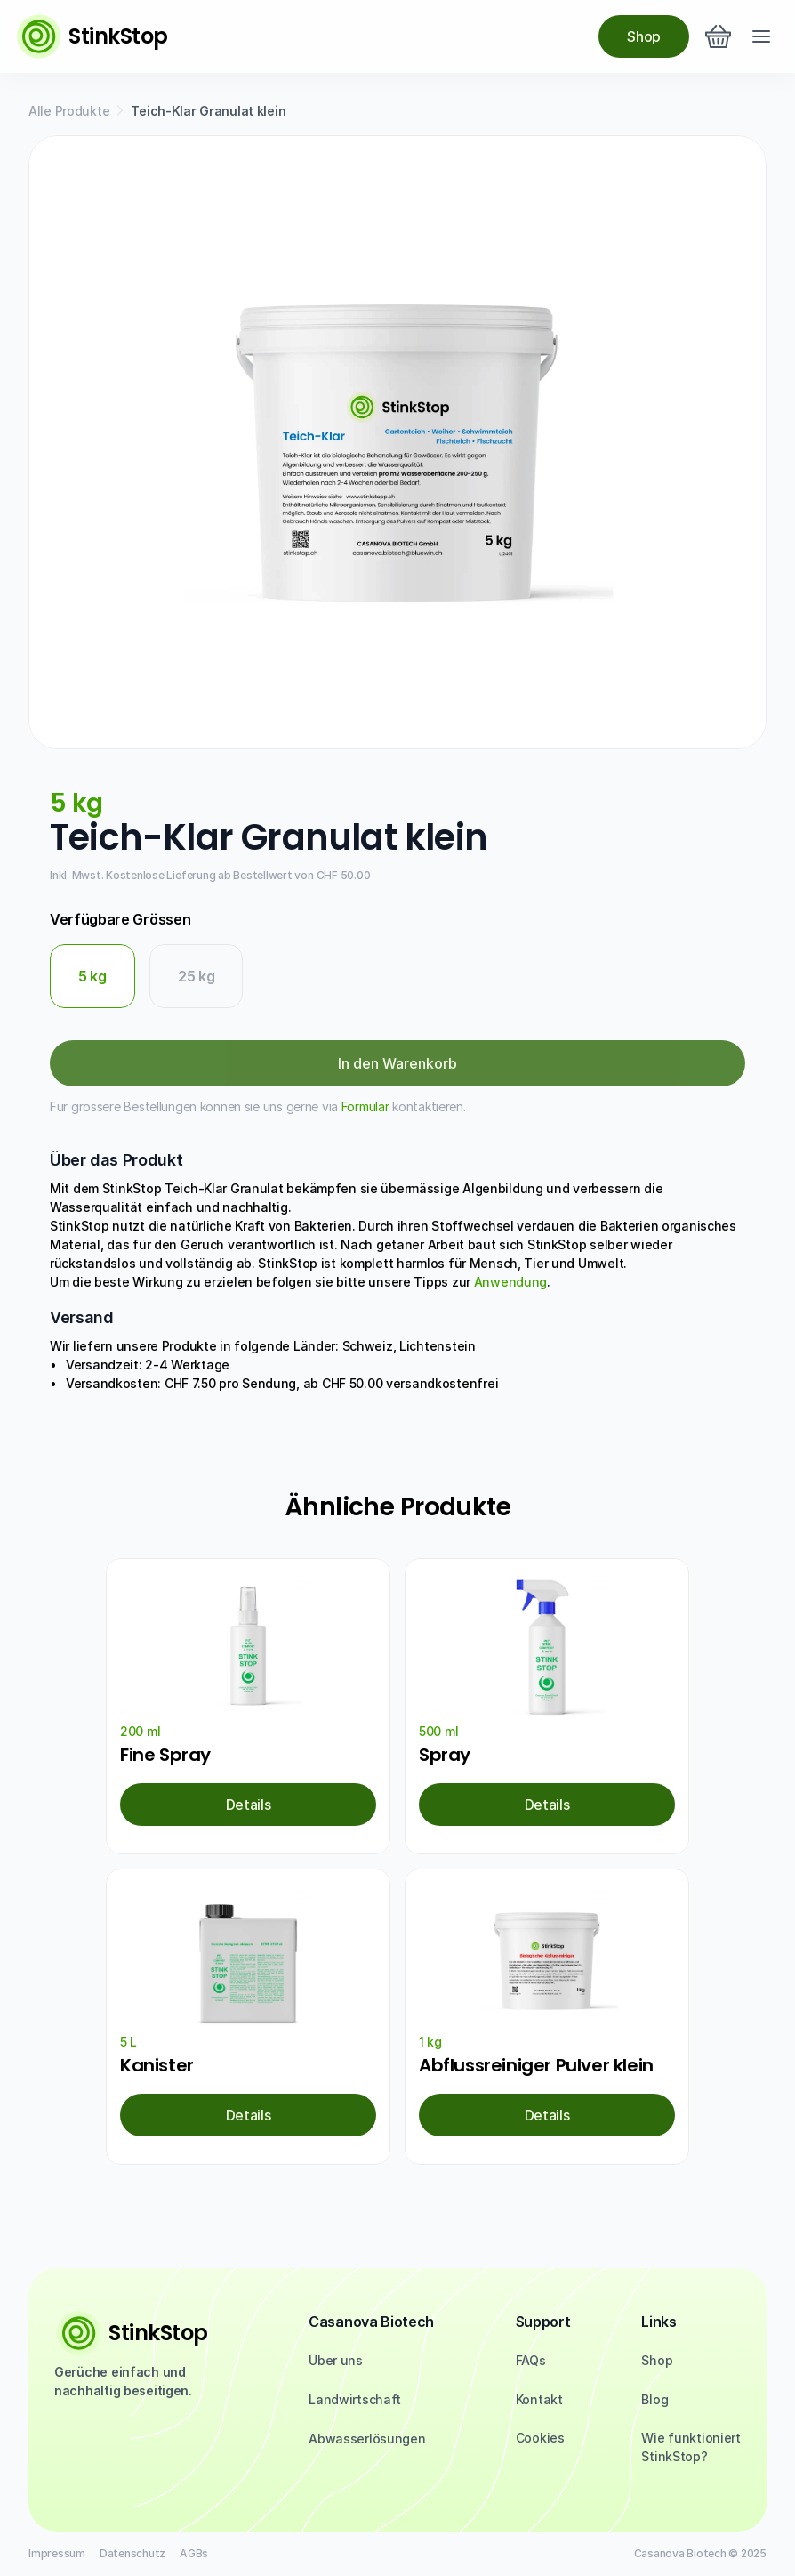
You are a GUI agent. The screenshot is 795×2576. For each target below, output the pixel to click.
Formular (365, 1106)
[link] (248, 1804)
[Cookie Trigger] (540, 2437)
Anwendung (510, 1281)
